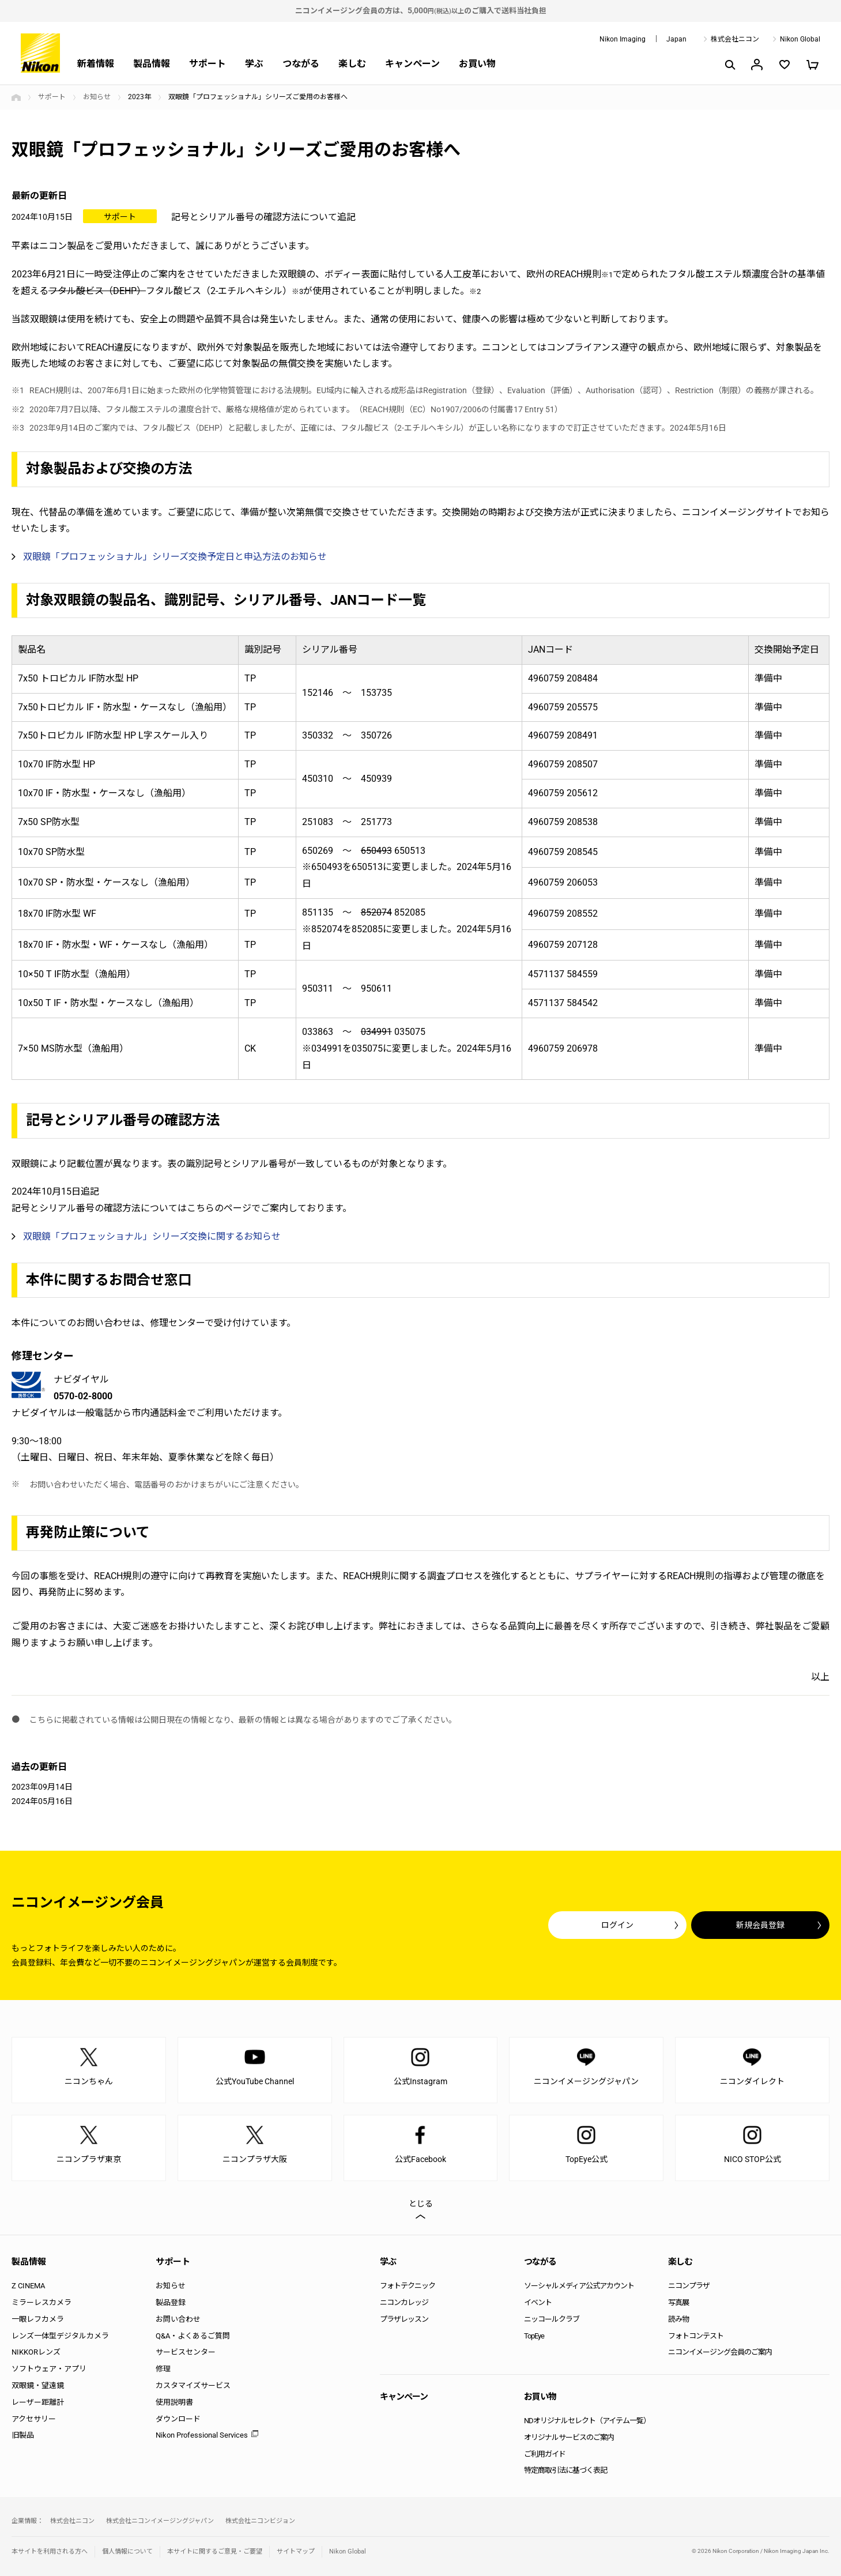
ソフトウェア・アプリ (49, 2368)
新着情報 (95, 63)
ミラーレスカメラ (41, 2302)
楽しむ (352, 63)
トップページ (16, 97)
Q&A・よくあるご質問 (193, 2336)
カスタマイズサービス (193, 2385)
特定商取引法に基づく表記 (565, 2470)
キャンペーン (412, 63)
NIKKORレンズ (36, 2352)
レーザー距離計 (38, 2402)
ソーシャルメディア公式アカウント (579, 2285)
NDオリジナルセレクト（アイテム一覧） (587, 2420)
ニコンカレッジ (404, 2302)
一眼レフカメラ (38, 2319)
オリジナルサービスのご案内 (569, 2437)
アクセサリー (34, 2419)
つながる (300, 63)
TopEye (534, 2336)
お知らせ (97, 97)
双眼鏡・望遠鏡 (38, 2385)
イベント (538, 2302)
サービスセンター (186, 2352)
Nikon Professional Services (202, 2435)
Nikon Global (800, 39)
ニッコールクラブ (551, 2319)
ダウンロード (178, 2419)
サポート (207, 63)
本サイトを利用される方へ (50, 2551)
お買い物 (477, 63)
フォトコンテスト (695, 2336)
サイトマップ (296, 2551)
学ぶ (254, 63)
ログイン (617, 1925)
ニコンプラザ (689, 2285)
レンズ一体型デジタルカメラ (60, 2336)
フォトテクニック (407, 2285)
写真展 (678, 2302)
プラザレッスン (404, 2319)
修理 (163, 2368)
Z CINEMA (28, 2285)
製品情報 (151, 63)
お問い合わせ (178, 2319)
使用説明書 (174, 2402)
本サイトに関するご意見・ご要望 (214, 2551)
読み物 (678, 2319)
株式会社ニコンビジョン (260, 2521)
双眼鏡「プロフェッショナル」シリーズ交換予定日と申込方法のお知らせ (175, 556)
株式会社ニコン (735, 39)
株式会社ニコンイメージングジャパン (160, 2521)
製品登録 (171, 2302)
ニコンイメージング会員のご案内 (720, 2352)
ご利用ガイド (544, 2454)
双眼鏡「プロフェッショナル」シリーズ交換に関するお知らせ (152, 1236)
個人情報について (127, 2551)
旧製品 (23, 2435)
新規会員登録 (760, 1925)
